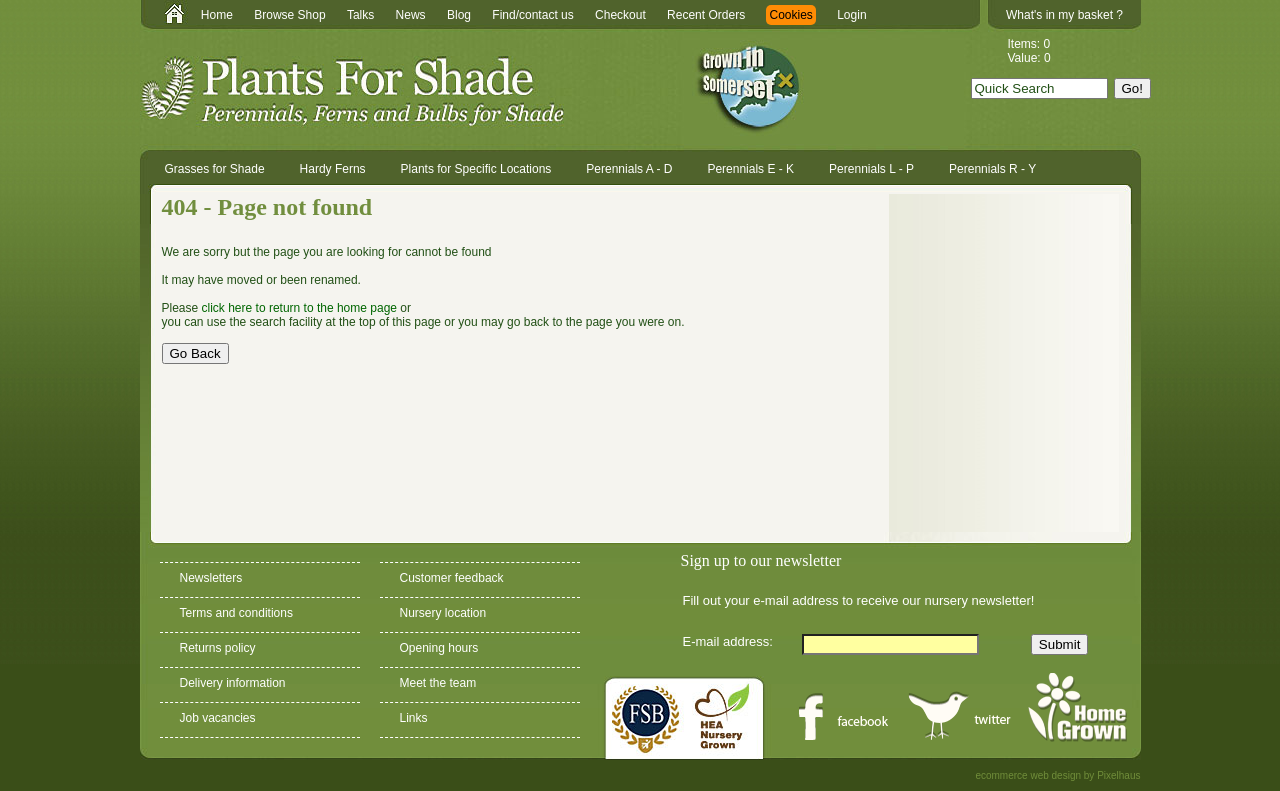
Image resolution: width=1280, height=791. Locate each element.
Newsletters (211, 578)
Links (414, 718)
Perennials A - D (629, 169)
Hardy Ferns (333, 169)
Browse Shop (289, 15)
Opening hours (439, 648)
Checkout (620, 15)
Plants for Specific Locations (476, 169)
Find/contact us (532, 15)
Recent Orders (706, 15)
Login (851, 15)
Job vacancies (218, 718)
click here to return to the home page (299, 308)
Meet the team (438, 683)
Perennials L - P (871, 169)
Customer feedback (452, 578)
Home (217, 15)
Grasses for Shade (215, 169)
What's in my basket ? (1064, 15)
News (411, 15)
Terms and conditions (236, 613)
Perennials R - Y (992, 169)
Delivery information (233, 683)
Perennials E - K (750, 169)
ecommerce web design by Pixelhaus (1057, 775)
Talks (360, 15)
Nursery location (443, 613)
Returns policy (218, 648)
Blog (459, 15)
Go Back (195, 353)
